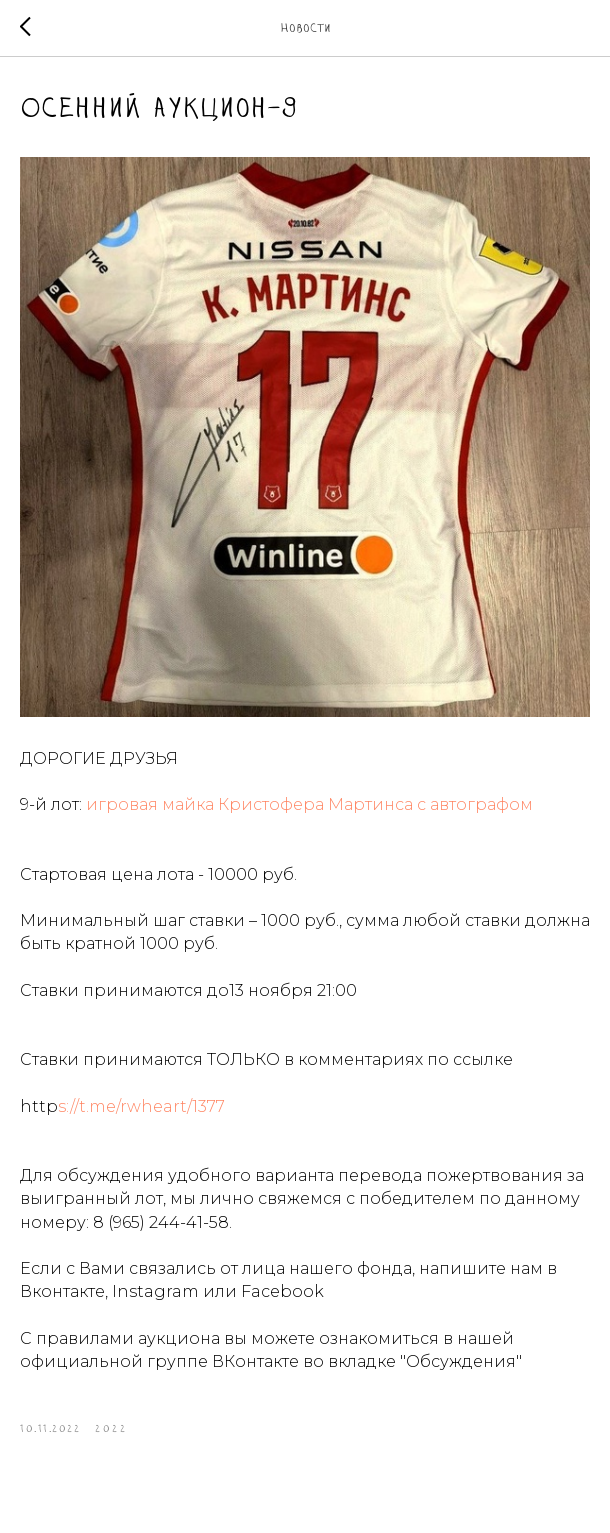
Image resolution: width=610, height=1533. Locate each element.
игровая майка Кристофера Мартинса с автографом (309, 806)
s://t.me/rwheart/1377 (141, 1108)
